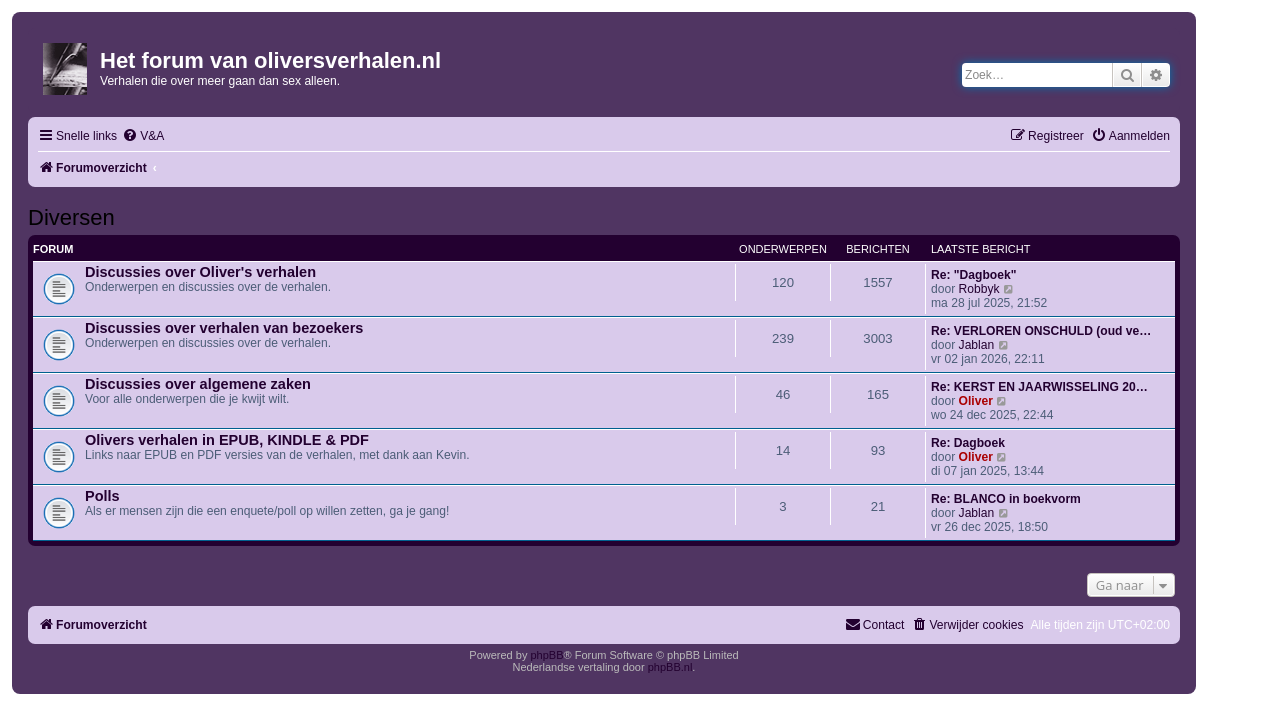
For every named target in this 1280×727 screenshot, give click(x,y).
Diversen (71, 217)
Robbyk (979, 289)
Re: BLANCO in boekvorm (1006, 499)
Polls (102, 496)
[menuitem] (143, 136)
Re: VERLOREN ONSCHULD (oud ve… (1041, 331)
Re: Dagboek (968, 443)
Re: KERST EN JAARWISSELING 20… (1039, 387)
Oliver (976, 401)
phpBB (546, 655)
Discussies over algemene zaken (198, 384)
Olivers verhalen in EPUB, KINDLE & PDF (227, 440)
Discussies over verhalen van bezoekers (224, 328)
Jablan (977, 345)
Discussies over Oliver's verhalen (200, 272)
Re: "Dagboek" (973, 275)
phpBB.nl (670, 667)
